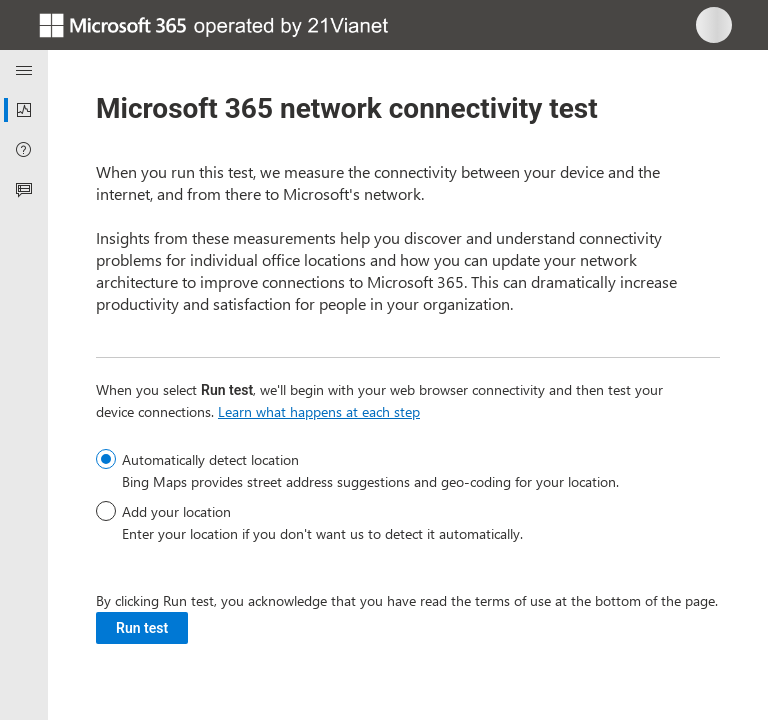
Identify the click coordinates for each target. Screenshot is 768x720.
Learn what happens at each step (319, 411)
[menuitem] (24, 110)
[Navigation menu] (24, 70)
